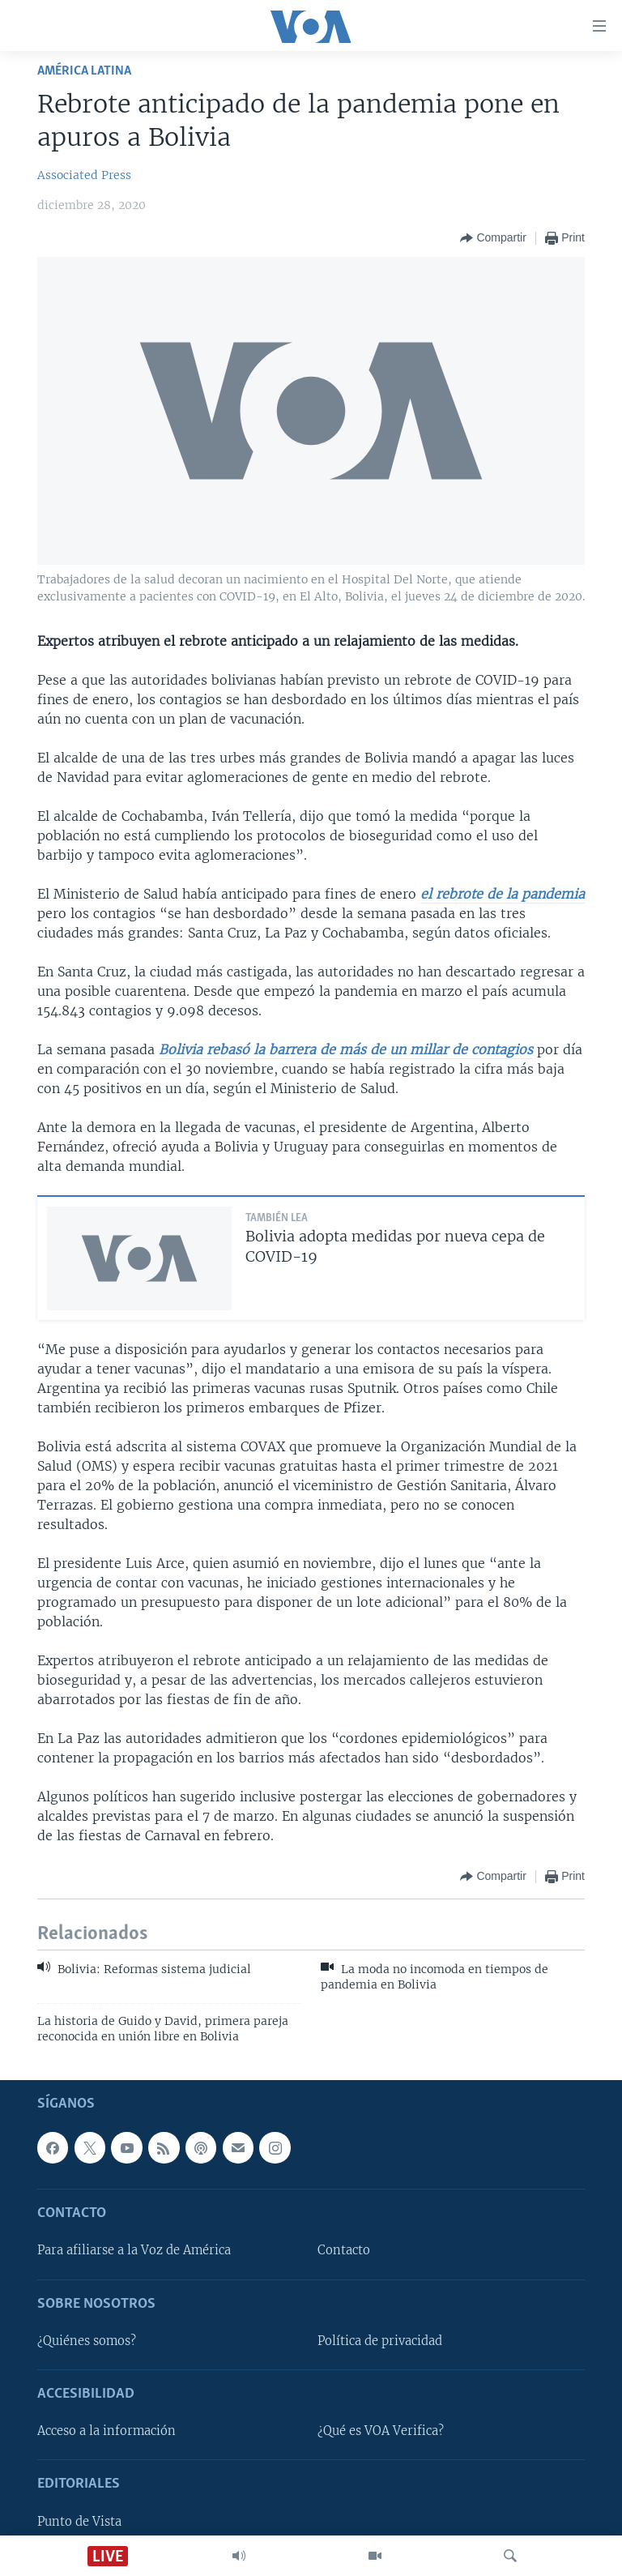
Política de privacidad (379, 2341)
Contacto (343, 2251)
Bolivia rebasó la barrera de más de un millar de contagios (346, 1049)
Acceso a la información (106, 2431)
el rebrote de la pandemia (502, 894)
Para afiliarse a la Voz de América (134, 2251)
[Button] (493, 238)
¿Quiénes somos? (86, 2341)
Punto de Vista (79, 2521)
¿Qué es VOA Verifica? (380, 2431)
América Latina (84, 71)
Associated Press (84, 175)
